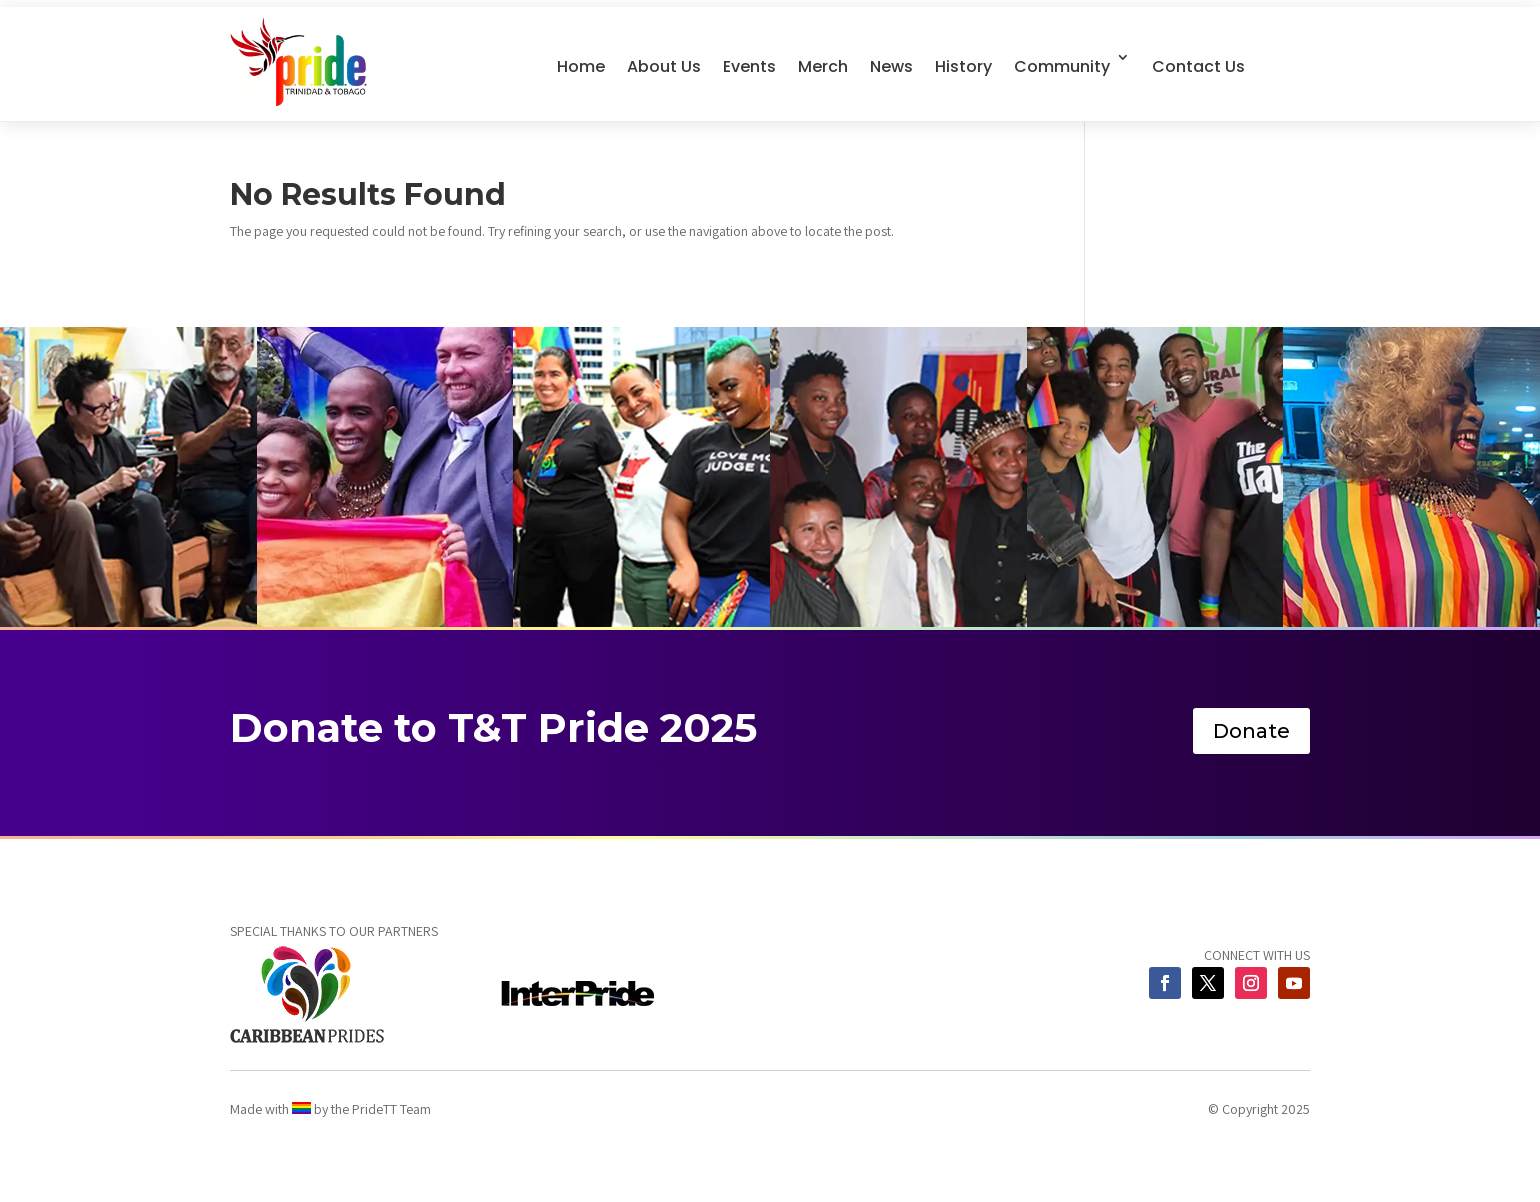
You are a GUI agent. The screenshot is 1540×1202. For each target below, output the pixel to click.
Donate (1251, 731)
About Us (664, 66)
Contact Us (1198, 66)
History (963, 66)
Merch (823, 66)
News (891, 66)
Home (581, 66)
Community (1062, 66)
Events (749, 66)
